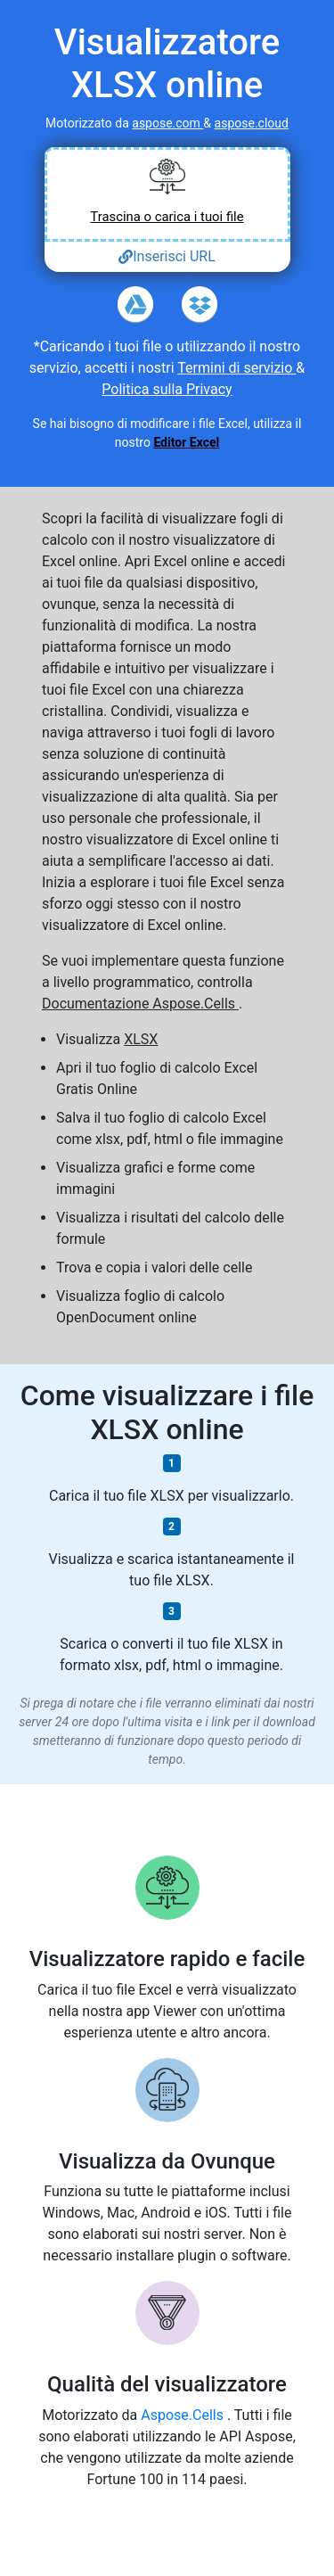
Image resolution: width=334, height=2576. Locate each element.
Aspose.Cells (184, 2415)
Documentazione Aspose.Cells (140, 1003)
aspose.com (167, 123)
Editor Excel (186, 442)
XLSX (141, 1039)
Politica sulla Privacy (167, 389)
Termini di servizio (236, 367)
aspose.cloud (252, 123)
